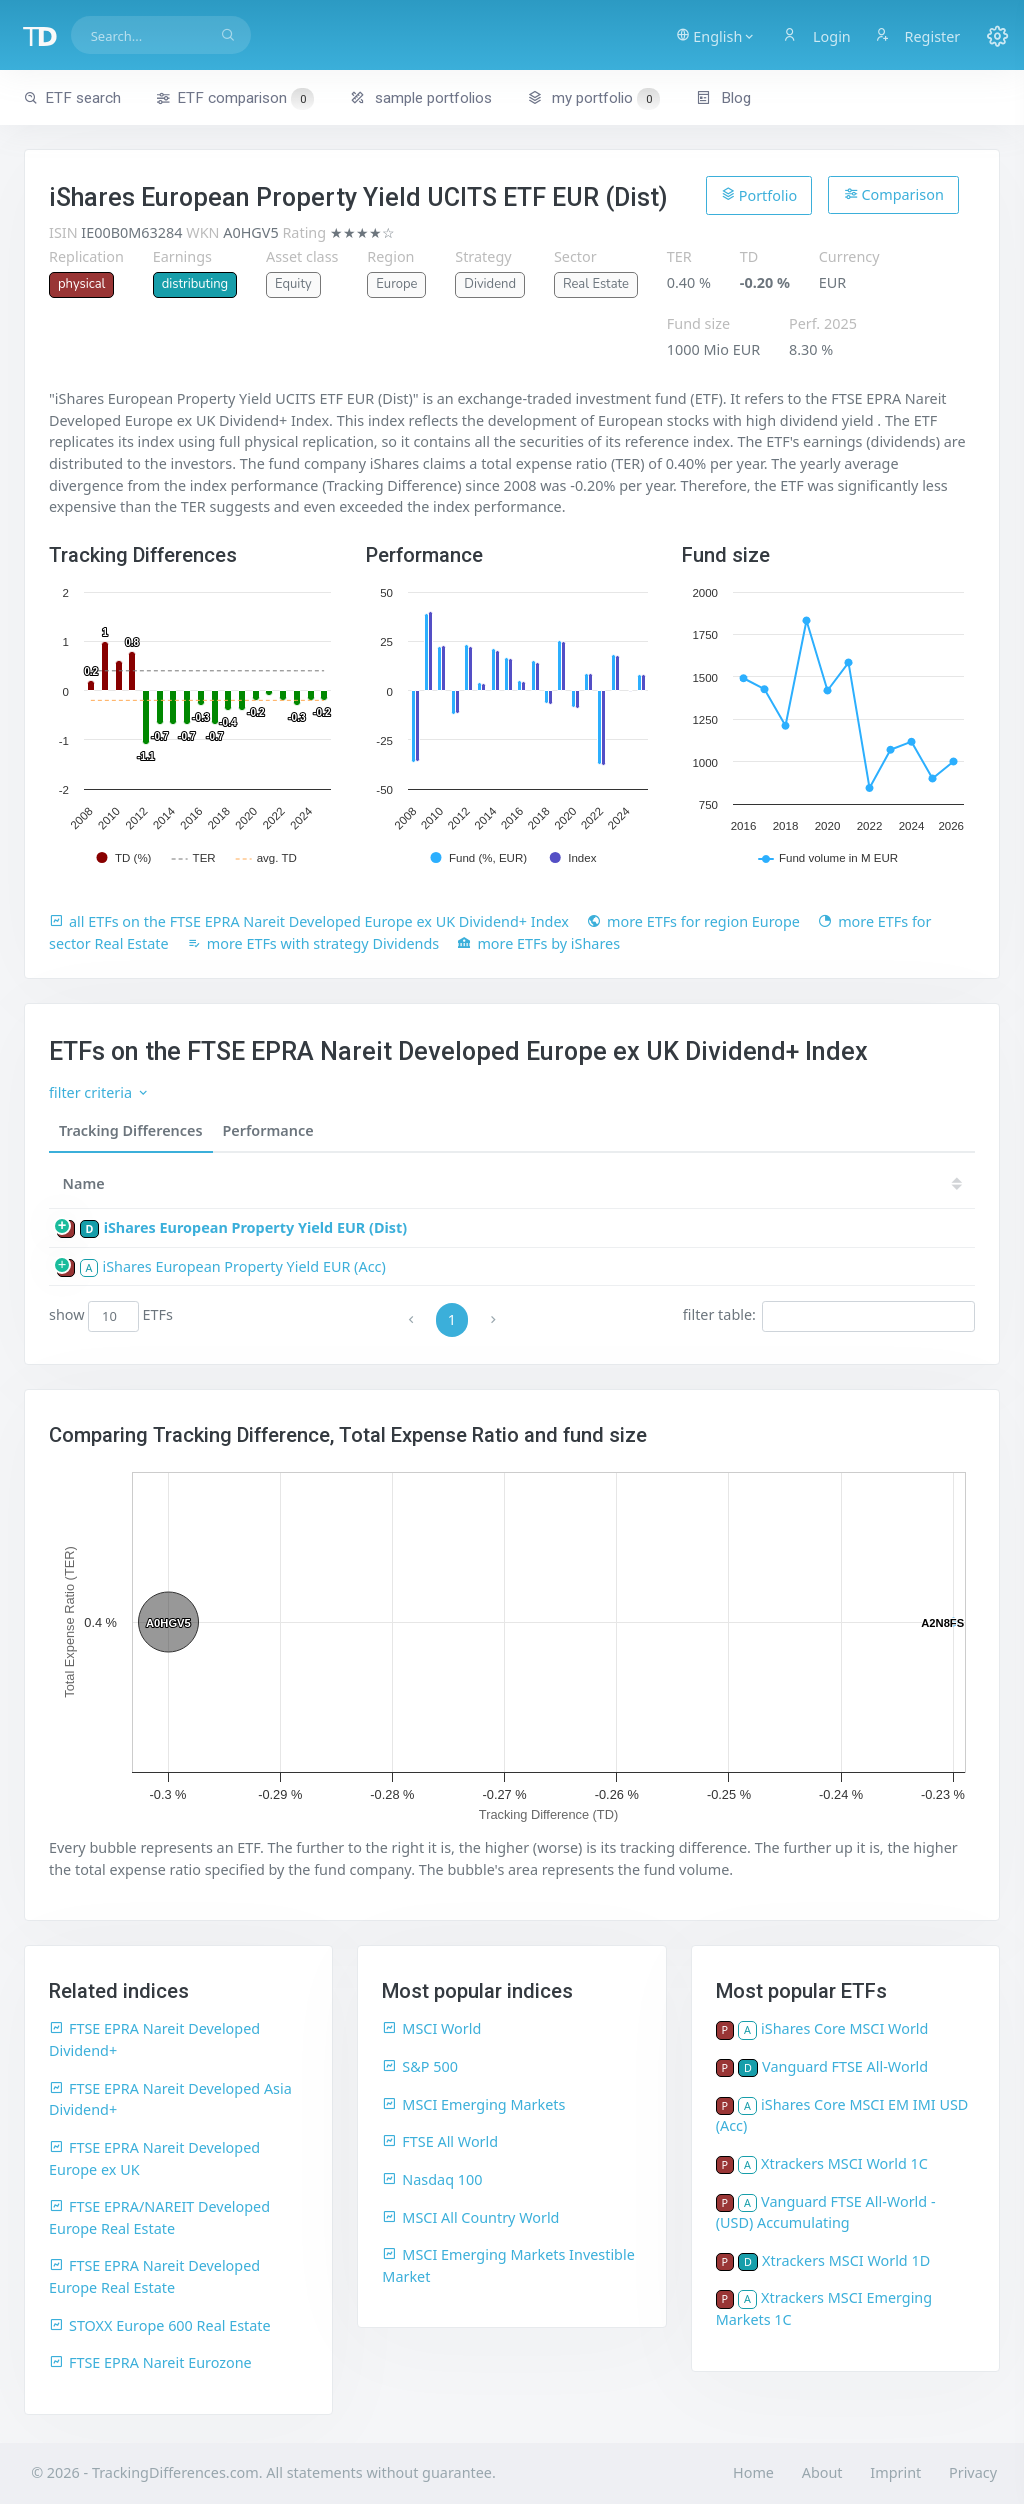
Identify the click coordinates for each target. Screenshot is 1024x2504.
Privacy (973, 2472)
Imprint (895, 2472)
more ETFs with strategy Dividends (313, 943)
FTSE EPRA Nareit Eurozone (150, 2362)
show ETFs (111, 1316)
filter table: (829, 1316)
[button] (716, 35)
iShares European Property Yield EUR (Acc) (243, 1266)
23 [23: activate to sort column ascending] (696, 1183)
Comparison (894, 194)
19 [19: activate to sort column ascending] (937, 1183)
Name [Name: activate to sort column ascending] (84, 1183)
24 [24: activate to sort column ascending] (636, 1183)
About (822, 2472)
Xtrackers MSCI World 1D (846, 2260)
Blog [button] (723, 98)
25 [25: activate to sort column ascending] (576, 1183)
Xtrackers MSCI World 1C (844, 2163)
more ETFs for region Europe (693, 921)
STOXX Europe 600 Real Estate (160, 2325)
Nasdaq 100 (432, 2179)
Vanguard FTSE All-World (845, 2066)
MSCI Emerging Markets (473, 2104)
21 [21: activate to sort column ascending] (816, 1183)
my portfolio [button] (593, 98)
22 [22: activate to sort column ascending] (756, 1183)
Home (753, 2472)
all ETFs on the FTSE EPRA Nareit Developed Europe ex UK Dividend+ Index (309, 921)
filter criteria (99, 1092)
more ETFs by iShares (538, 943)
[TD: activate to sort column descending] (523, 1183)
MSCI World (431, 2028)
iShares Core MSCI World (844, 2028)
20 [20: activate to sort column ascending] (876, 1183)
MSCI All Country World (470, 2217)
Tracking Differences (131, 1130)
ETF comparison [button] (235, 99)
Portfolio (759, 195)
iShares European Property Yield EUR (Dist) (255, 1227)
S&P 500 (420, 2066)
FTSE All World (440, 2141)
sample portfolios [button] (421, 98)
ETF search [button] (72, 98)
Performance (268, 1130)
